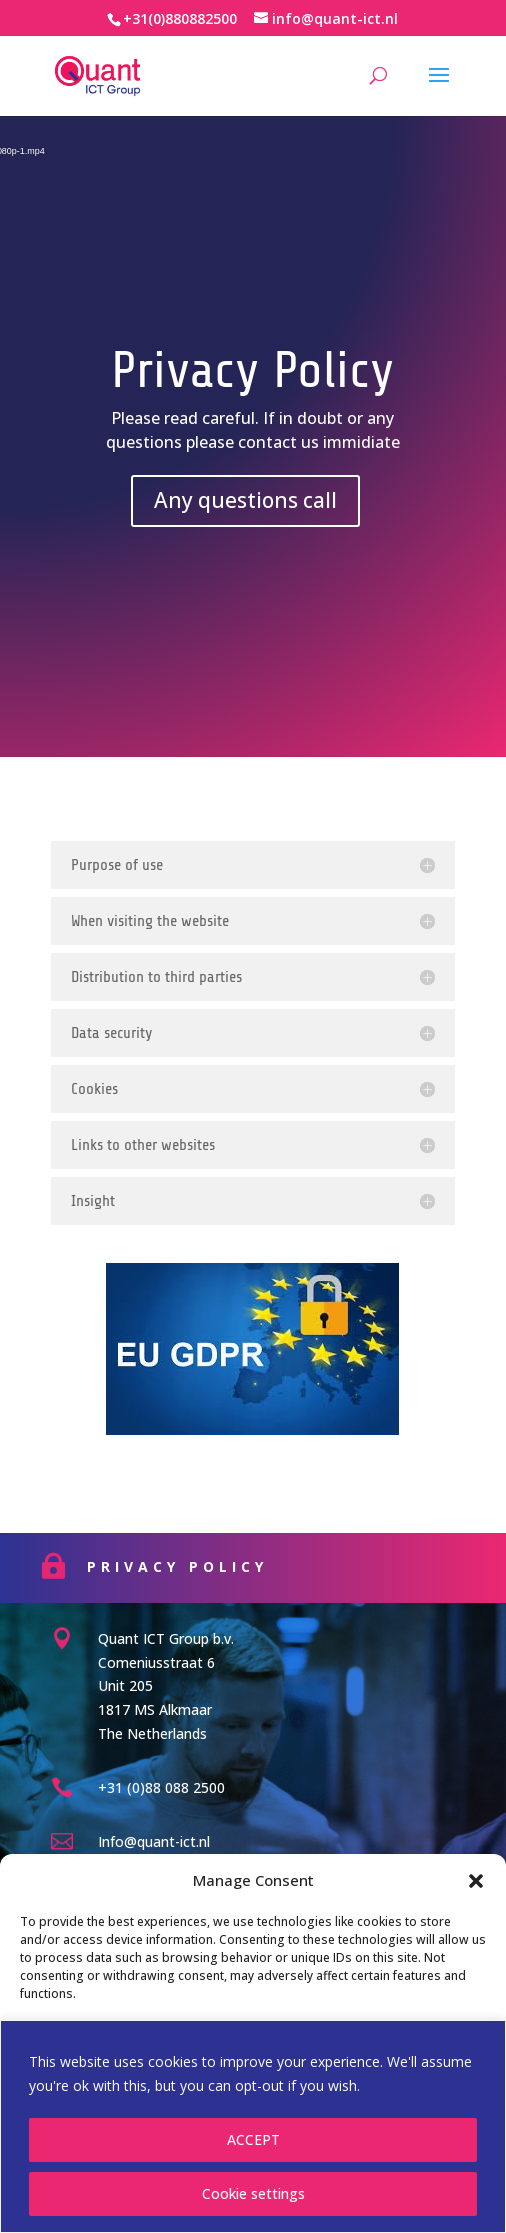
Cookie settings (253, 2193)
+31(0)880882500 (180, 18)
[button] (476, 1881)
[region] (253, 2126)
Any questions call (245, 500)
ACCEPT (253, 2139)
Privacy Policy (224, 1566)
